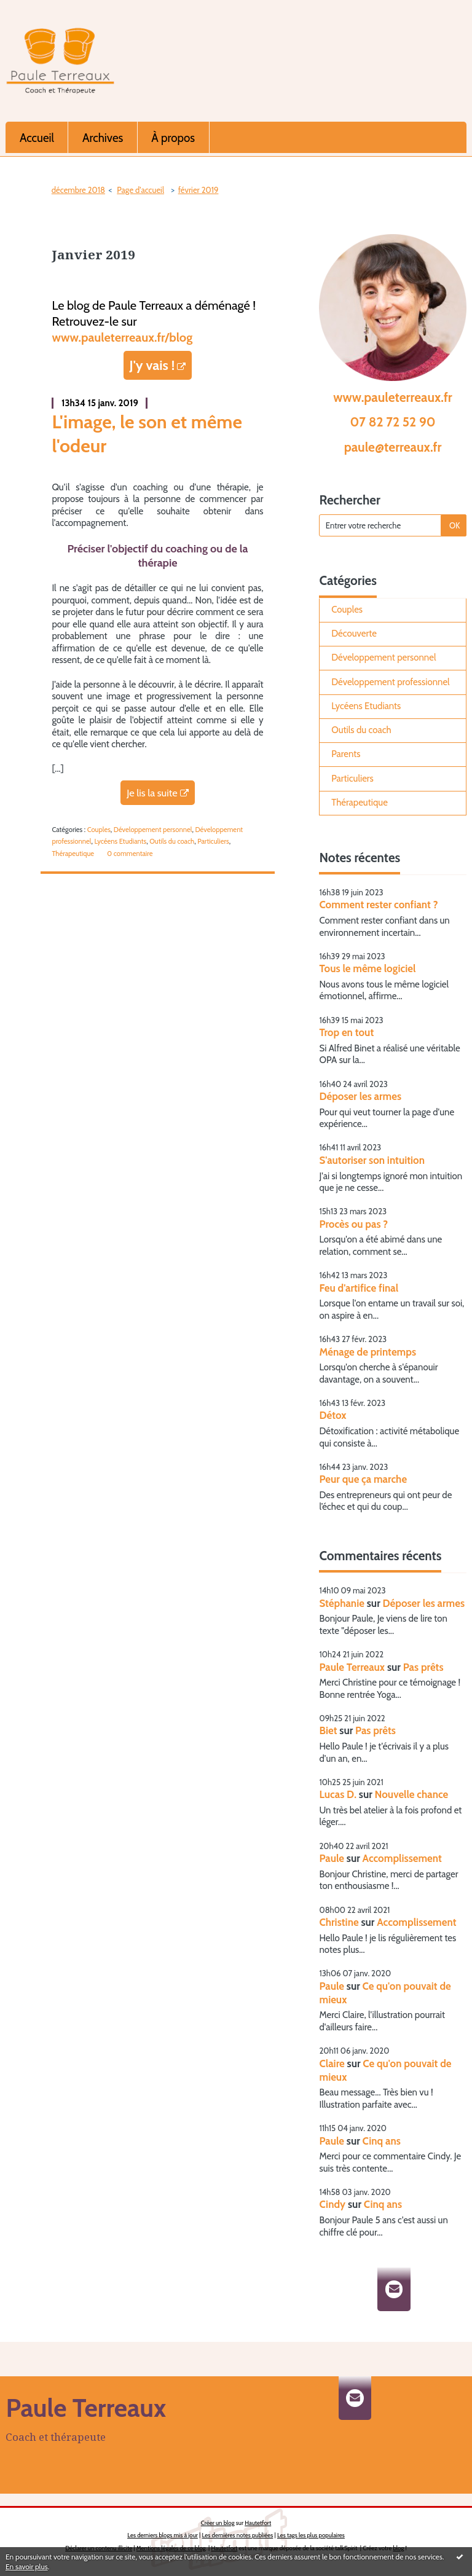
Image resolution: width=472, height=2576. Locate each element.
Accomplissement (402, 1858)
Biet (328, 1730)
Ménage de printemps (367, 1352)
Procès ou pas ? (353, 1224)
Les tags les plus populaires (311, 2535)
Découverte (354, 633)
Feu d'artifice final (358, 1288)
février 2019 (198, 190)
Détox (332, 1415)
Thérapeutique (73, 853)
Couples (99, 829)
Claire (331, 2063)
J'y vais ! (152, 365)
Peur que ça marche (363, 1479)
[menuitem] (37, 137)
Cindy (332, 2204)
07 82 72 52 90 (393, 422)
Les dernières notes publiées (237, 2535)
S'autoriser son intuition (372, 1160)
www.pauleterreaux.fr (392, 397)
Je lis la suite (152, 793)
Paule (331, 1858)
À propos (173, 138)
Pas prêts (423, 1667)
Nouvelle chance (412, 1794)
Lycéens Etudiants (120, 841)
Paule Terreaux (352, 1667)
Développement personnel (153, 829)
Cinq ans (382, 2141)
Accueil (37, 138)
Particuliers (213, 841)
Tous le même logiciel (367, 968)
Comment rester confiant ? (378, 904)
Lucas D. (337, 1794)
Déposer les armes (360, 1096)
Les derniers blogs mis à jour (162, 2535)
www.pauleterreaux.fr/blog (122, 337)
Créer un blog (218, 2522)
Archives (102, 138)
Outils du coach (171, 841)
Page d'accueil (140, 190)
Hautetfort (258, 2522)
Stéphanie (341, 1603)
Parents (345, 754)
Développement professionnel (390, 682)
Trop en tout (346, 1032)
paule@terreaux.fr (393, 447)
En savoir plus (27, 2566)
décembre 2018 (78, 190)
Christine (338, 1922)
